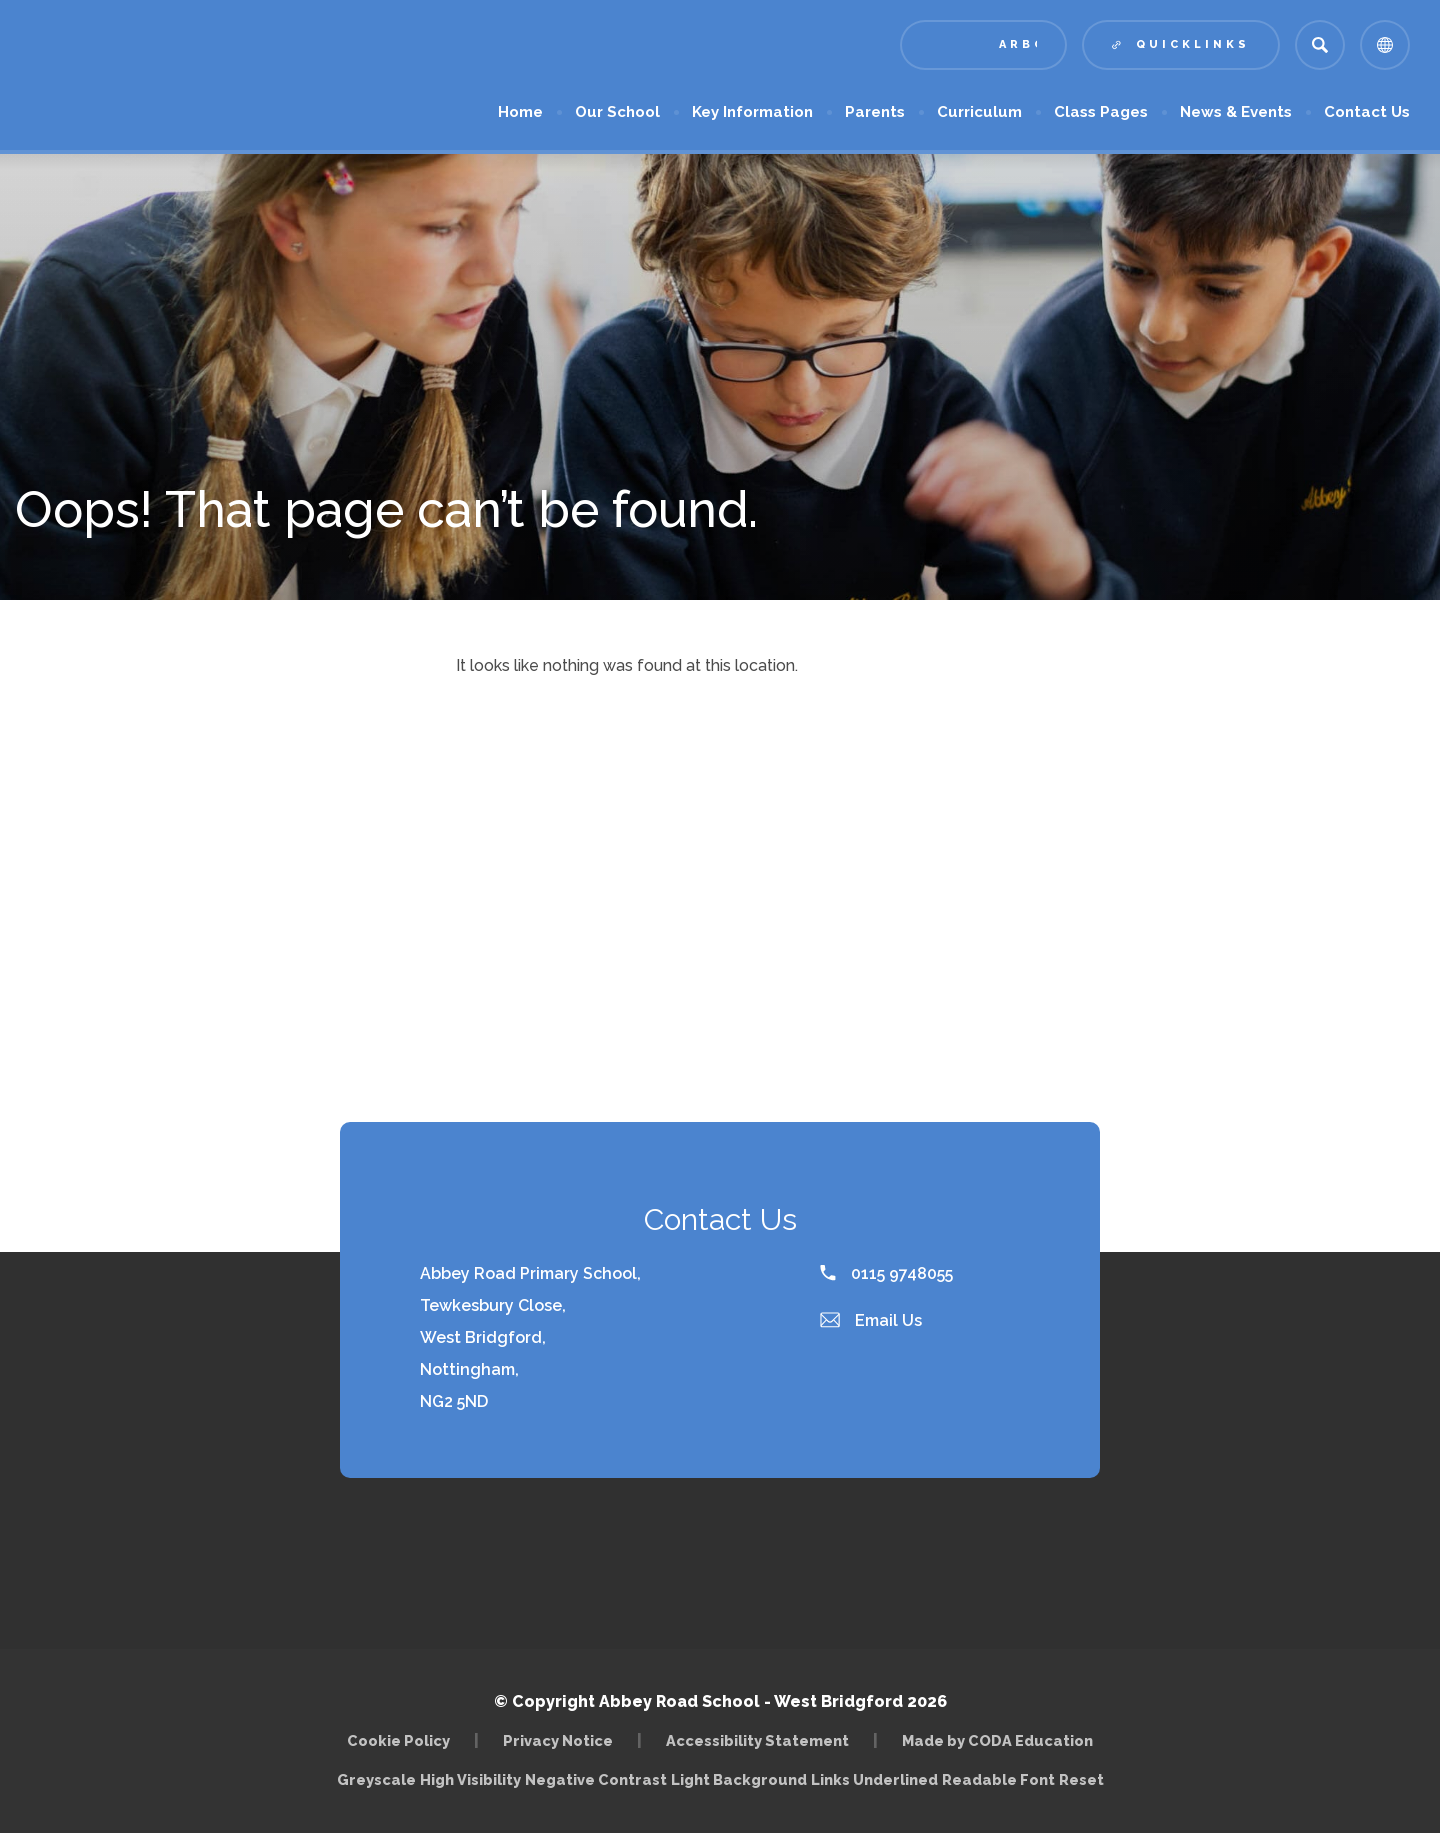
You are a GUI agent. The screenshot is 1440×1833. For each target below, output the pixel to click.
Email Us (871, 1320)
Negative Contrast (596, 1779)
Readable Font (998, 1779)
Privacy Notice (558, 1740)
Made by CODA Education (997, 1740)
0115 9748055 (886, 1273)
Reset (1081, 1779)
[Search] (1320, 45)
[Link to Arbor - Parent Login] (983, 45)
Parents (875, 112)
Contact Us (1367, 112)
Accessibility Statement (757, 1740)
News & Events (1236, 112)
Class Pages (1101, 112)
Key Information (752, 112)
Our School (617, 112)
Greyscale (376, 1779)
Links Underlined (874, 1779)
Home (520, 112)
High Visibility (470, 1779)
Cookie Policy (398, 1740)
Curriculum (979, 112)
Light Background (739, 1779)
